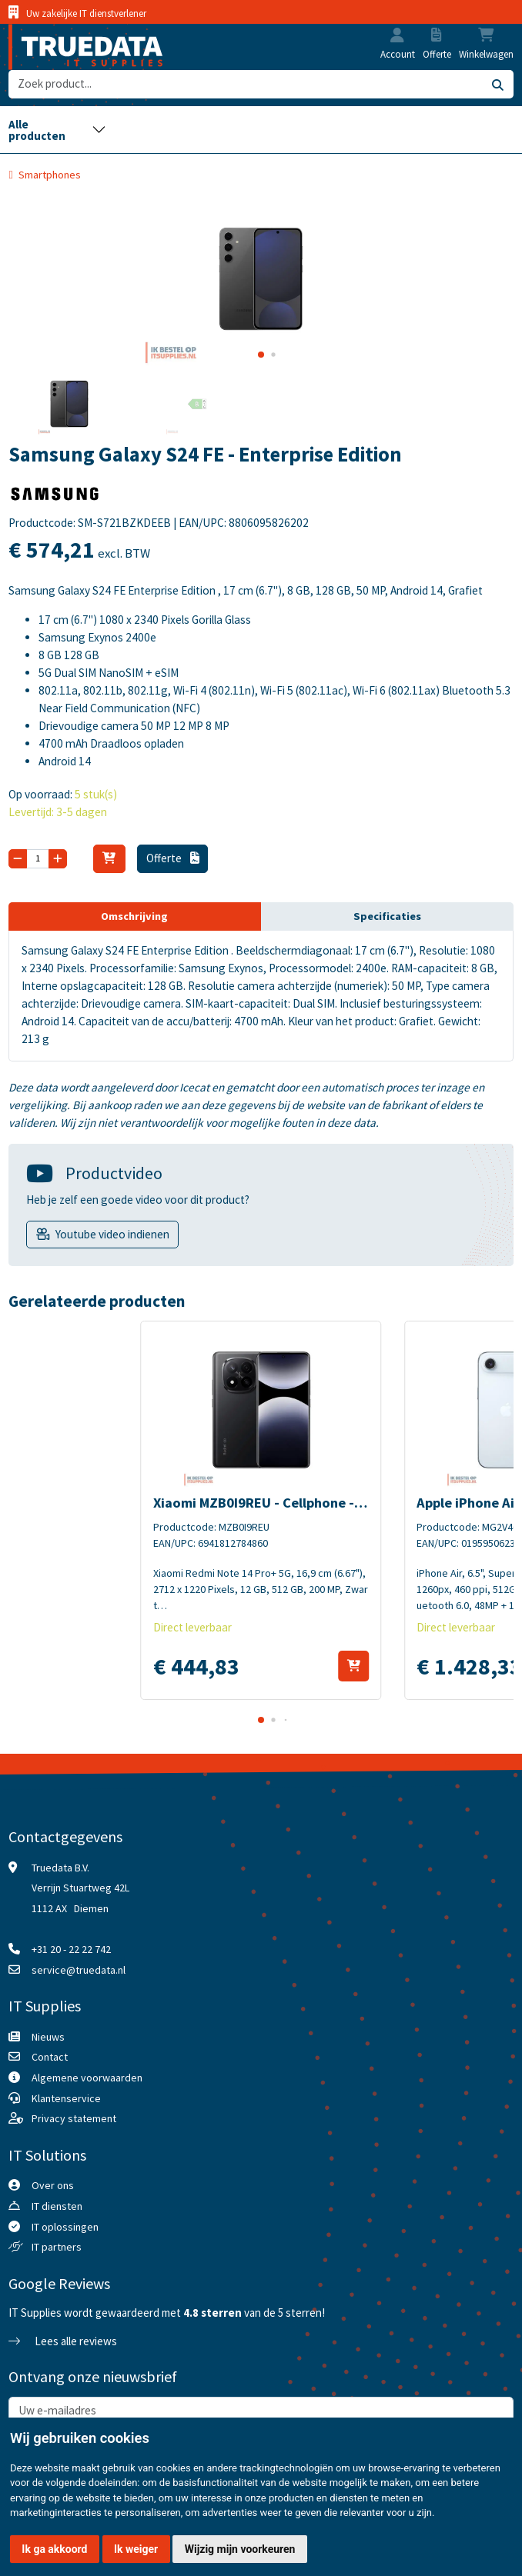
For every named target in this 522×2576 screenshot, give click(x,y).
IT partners (57, 2247)
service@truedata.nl (78, 1970)
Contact (50, 2057)
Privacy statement (74, 2118)
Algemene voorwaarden (87, 2077)
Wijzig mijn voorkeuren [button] (240, 2549)
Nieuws (48, 2037)
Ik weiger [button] (136, 2549)
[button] (397, 37)
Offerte (172, 858)
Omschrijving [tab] (134, 916)
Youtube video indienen (112, 1234)
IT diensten (57, 2206)
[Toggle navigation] (57, 129)
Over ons (53, 2185)
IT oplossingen (65, 2227)
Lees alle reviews (62, 2341)
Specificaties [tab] (387, 916)
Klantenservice (66, 2098)
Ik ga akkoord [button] (54, 2549)
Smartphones (49, 175)
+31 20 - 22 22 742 (71, 1949)
